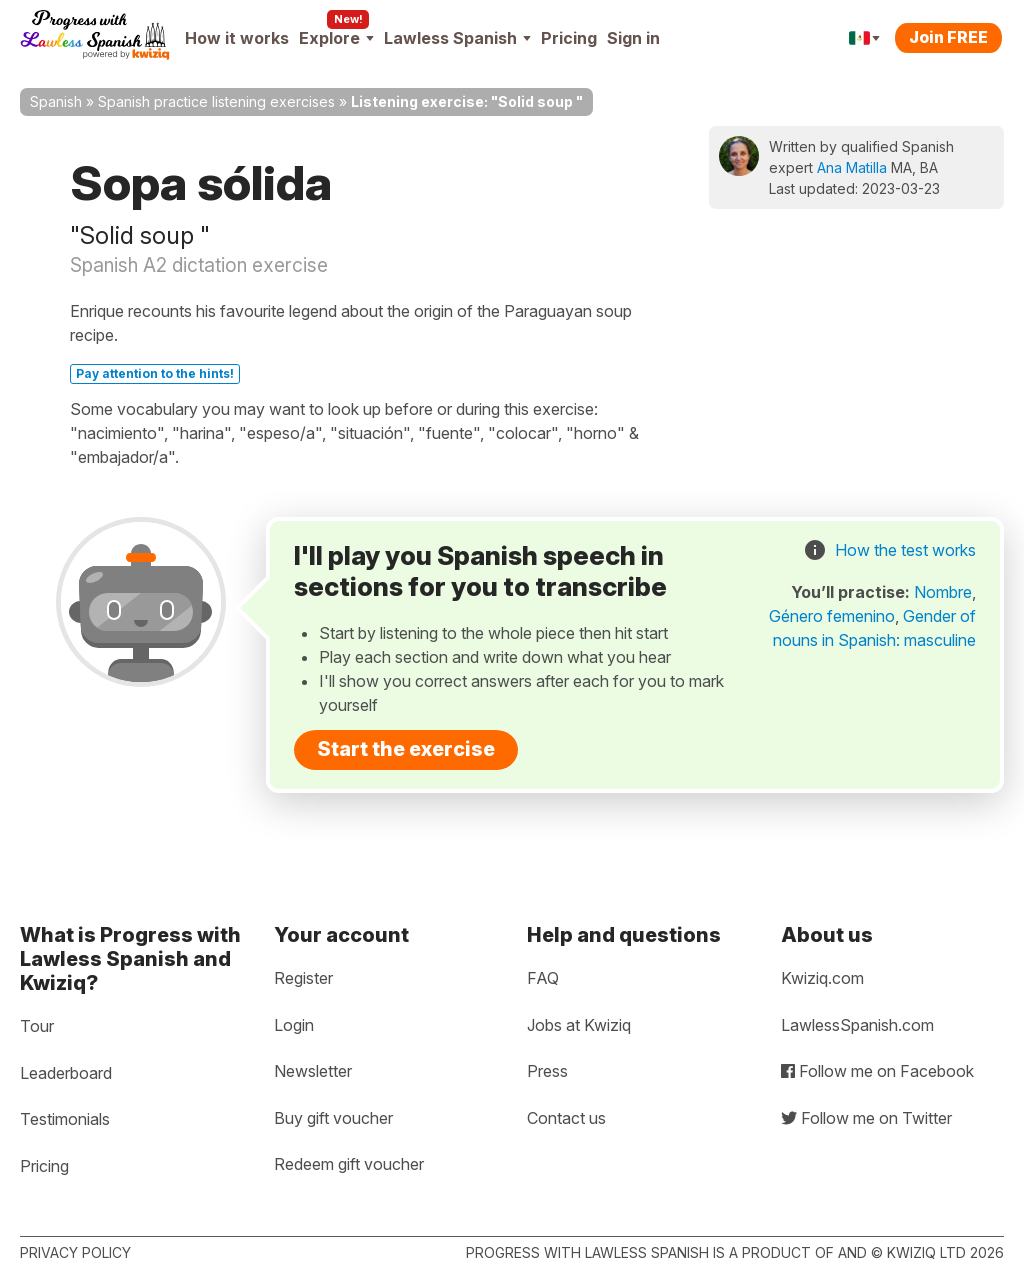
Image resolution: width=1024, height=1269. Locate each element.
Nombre (943, 592)
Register (303, 978)
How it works (237, 38)
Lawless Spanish (457, 38)
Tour (37, 1026)
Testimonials (65, 1119)
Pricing (569, 38)
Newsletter (313, 1071)
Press (547, 1071)
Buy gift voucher (333, 1118)
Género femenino (832, 616)
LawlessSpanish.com (857, 1025)
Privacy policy (75, 1252)
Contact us (566, 1118)
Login (294, 1025)
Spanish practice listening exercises (216, 101)
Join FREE (948, 37)
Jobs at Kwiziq (579, 1025)
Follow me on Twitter (866, 1118)
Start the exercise (406, 749)
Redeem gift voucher (349, 1164)
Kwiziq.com (822, 978)
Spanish (56, 101)
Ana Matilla (852, 167)
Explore (336, 38)
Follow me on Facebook (877, 1071)
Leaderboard (66, 1073)
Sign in (633, 38)
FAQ (543, 978)
